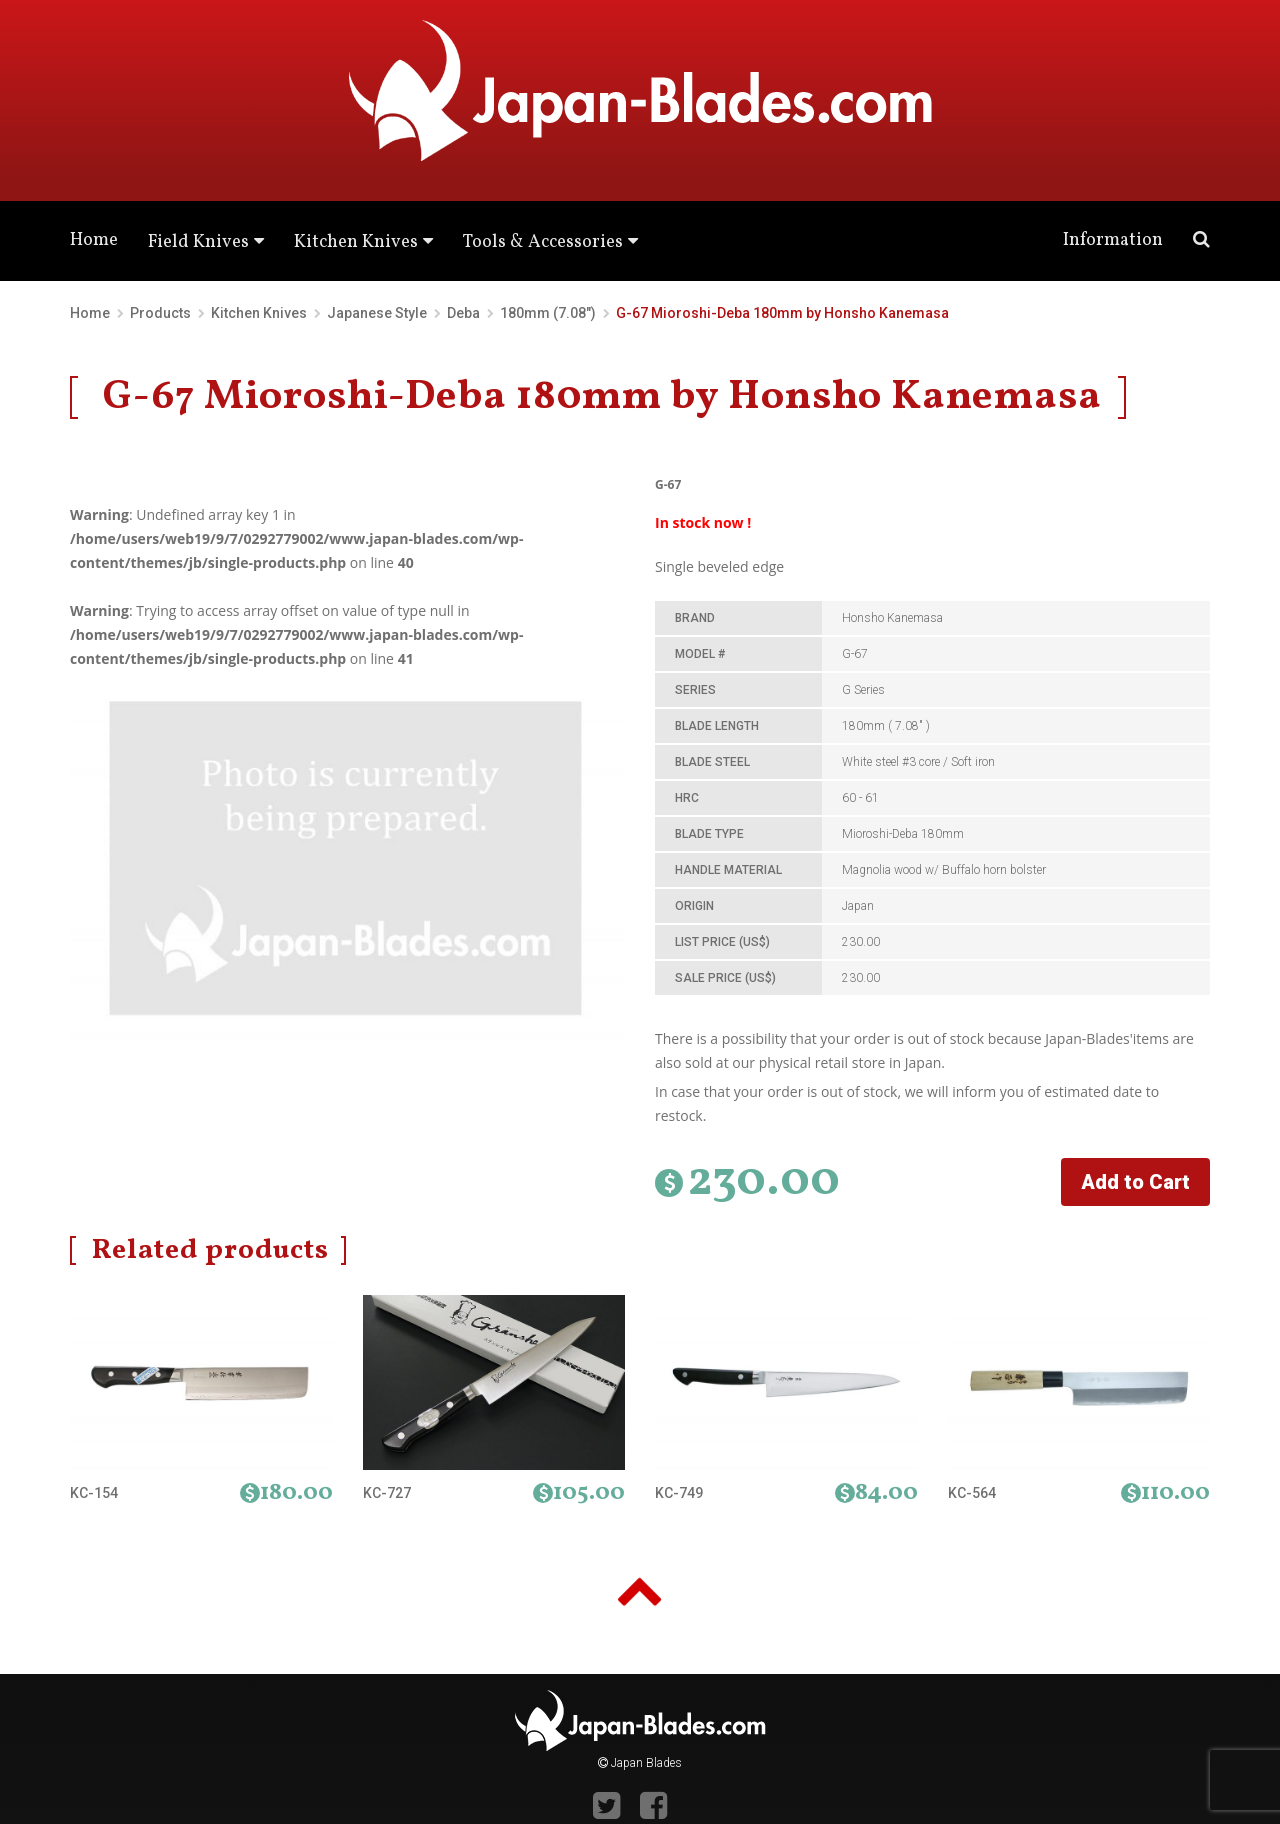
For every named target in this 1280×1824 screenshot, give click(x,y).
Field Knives (198, 242)
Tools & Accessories (543, 242)
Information (1113, 240)
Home (94, 240)
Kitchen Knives (356, 242)
